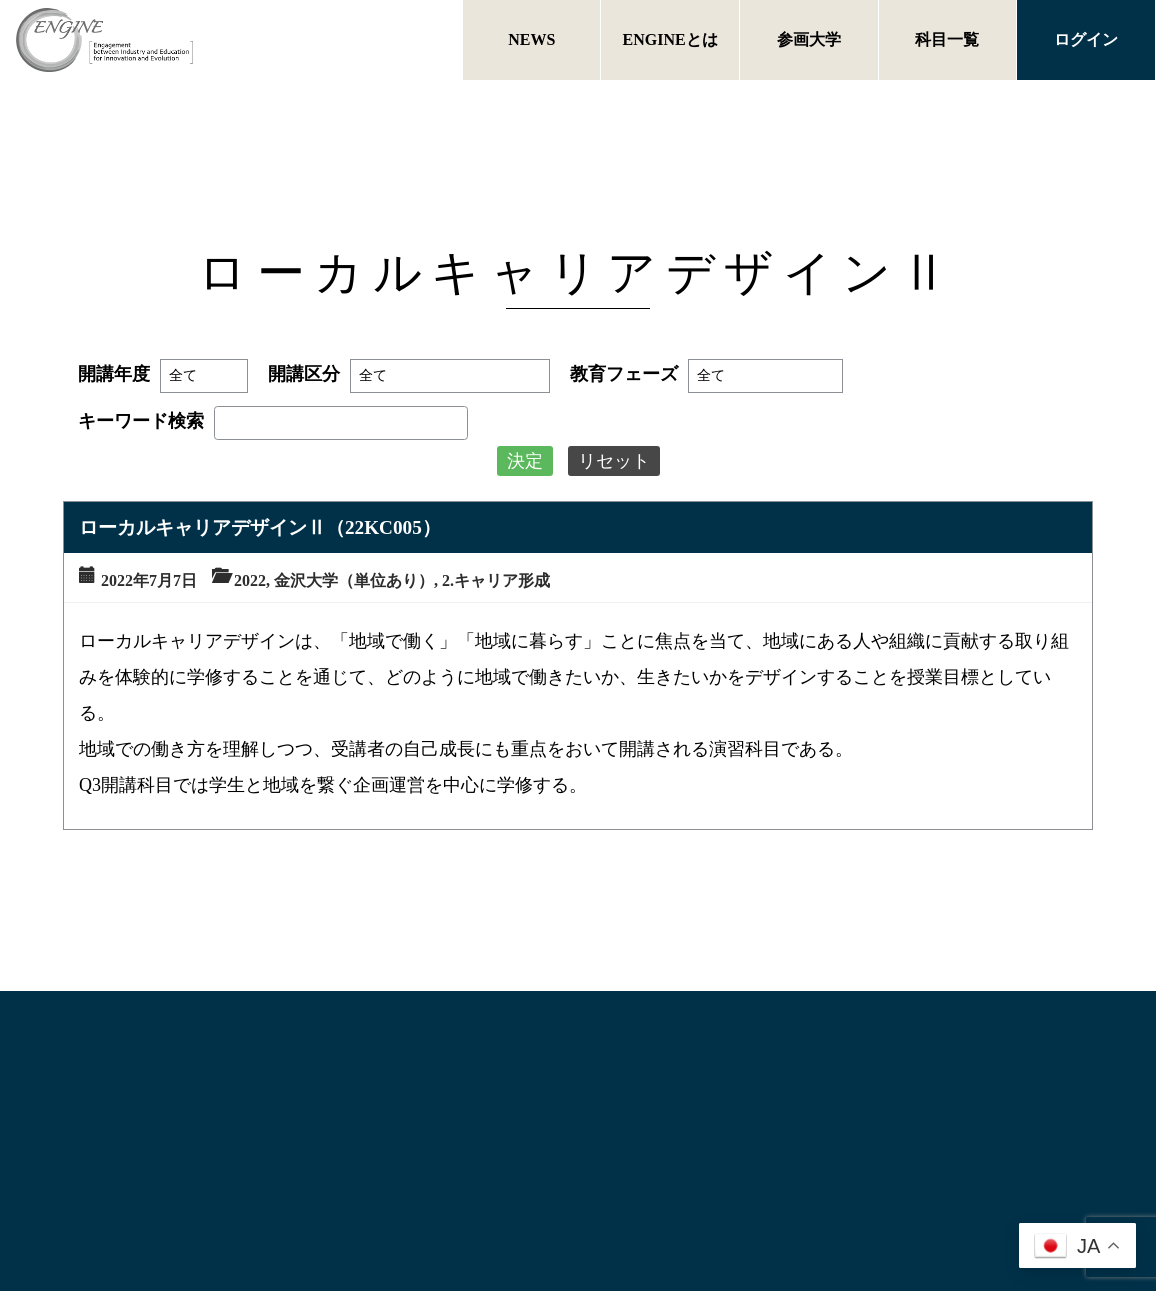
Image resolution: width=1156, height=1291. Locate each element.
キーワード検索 (141, 421)
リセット (614, 461)
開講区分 (304, 374)
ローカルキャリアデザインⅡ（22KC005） (260, 527)
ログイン (1086, 39)
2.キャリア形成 (496, 580)
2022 (250, 580)
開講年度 (114, 374)
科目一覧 (947, 39)
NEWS (531, 39)
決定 (525, 461)
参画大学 (809, 39)
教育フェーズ (624, 374)
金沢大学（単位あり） (354, 580)
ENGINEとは (670, 39)
